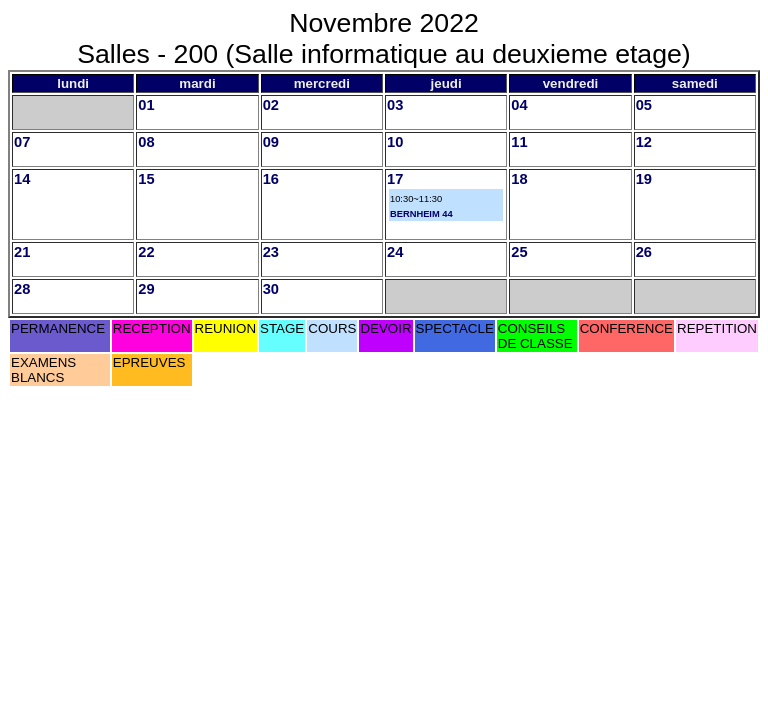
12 (644, 142)
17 (395, 179)
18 (519, 179)
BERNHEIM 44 (421, 214)
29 (146, 289)
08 (146, 142)
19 (644, 179)
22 (146, 252)
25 (519, 252)
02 (271, 105)
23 (271, 252)
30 (271, 289)
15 (146, 179)
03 (395, 105)
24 (395, 252)
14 (22, 179)
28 (22, 289)
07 (22, 142)
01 (146, 105)
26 (644, 252)
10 (395, 142)
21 (22, 252)
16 (271, 179)
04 (519, 105)
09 (271, 142)
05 (644, 105)
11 (519, 142)
